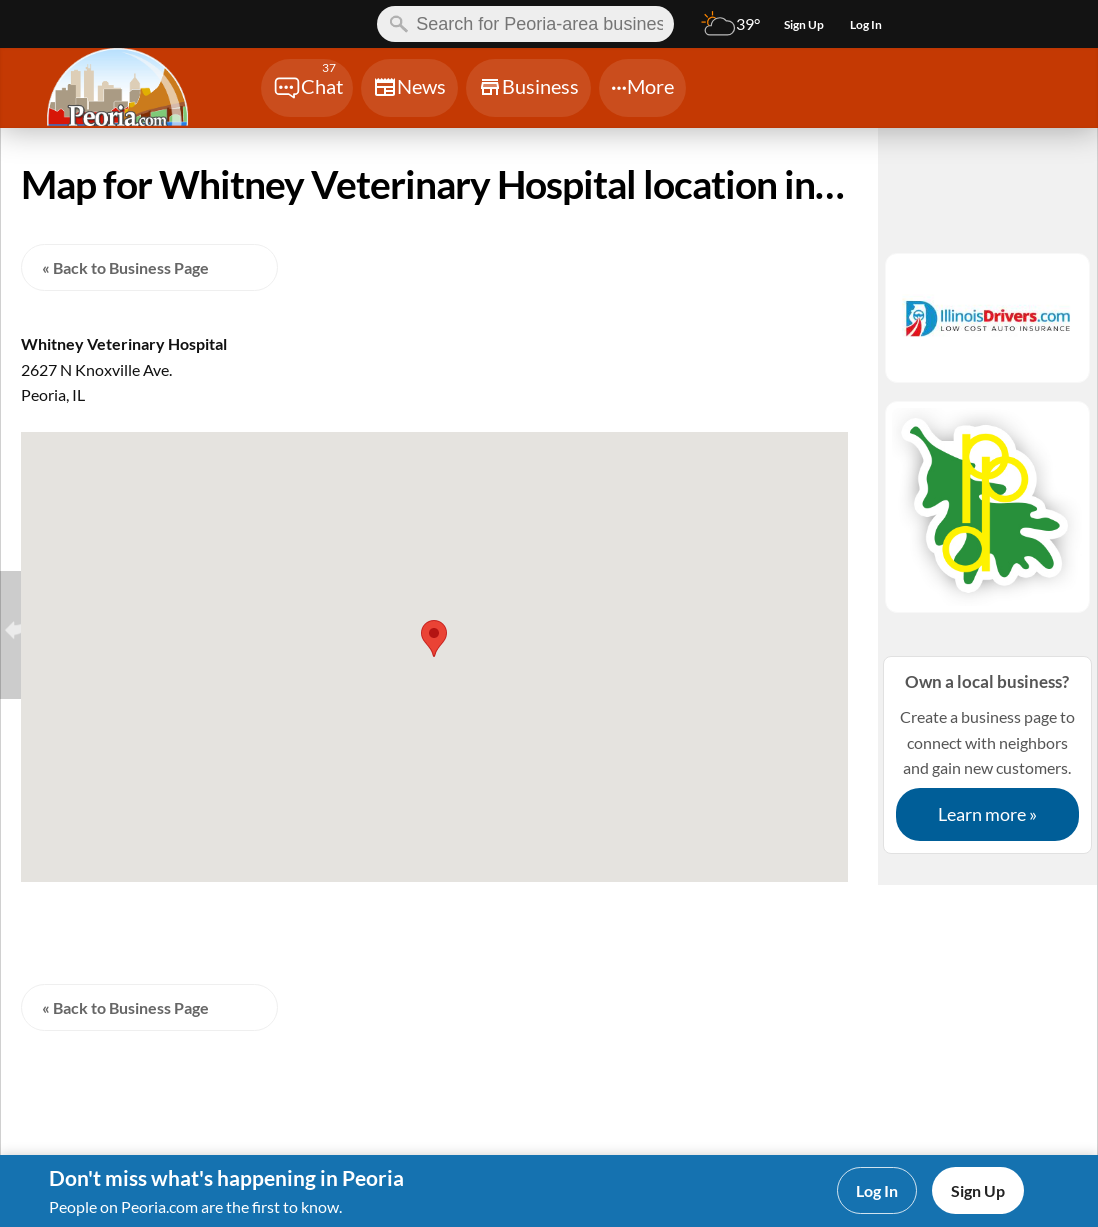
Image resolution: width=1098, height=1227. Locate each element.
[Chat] (307, 88)
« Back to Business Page (125, 267)
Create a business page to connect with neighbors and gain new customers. (987, 754)
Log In (877, 1190)
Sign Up (978, 1190)
